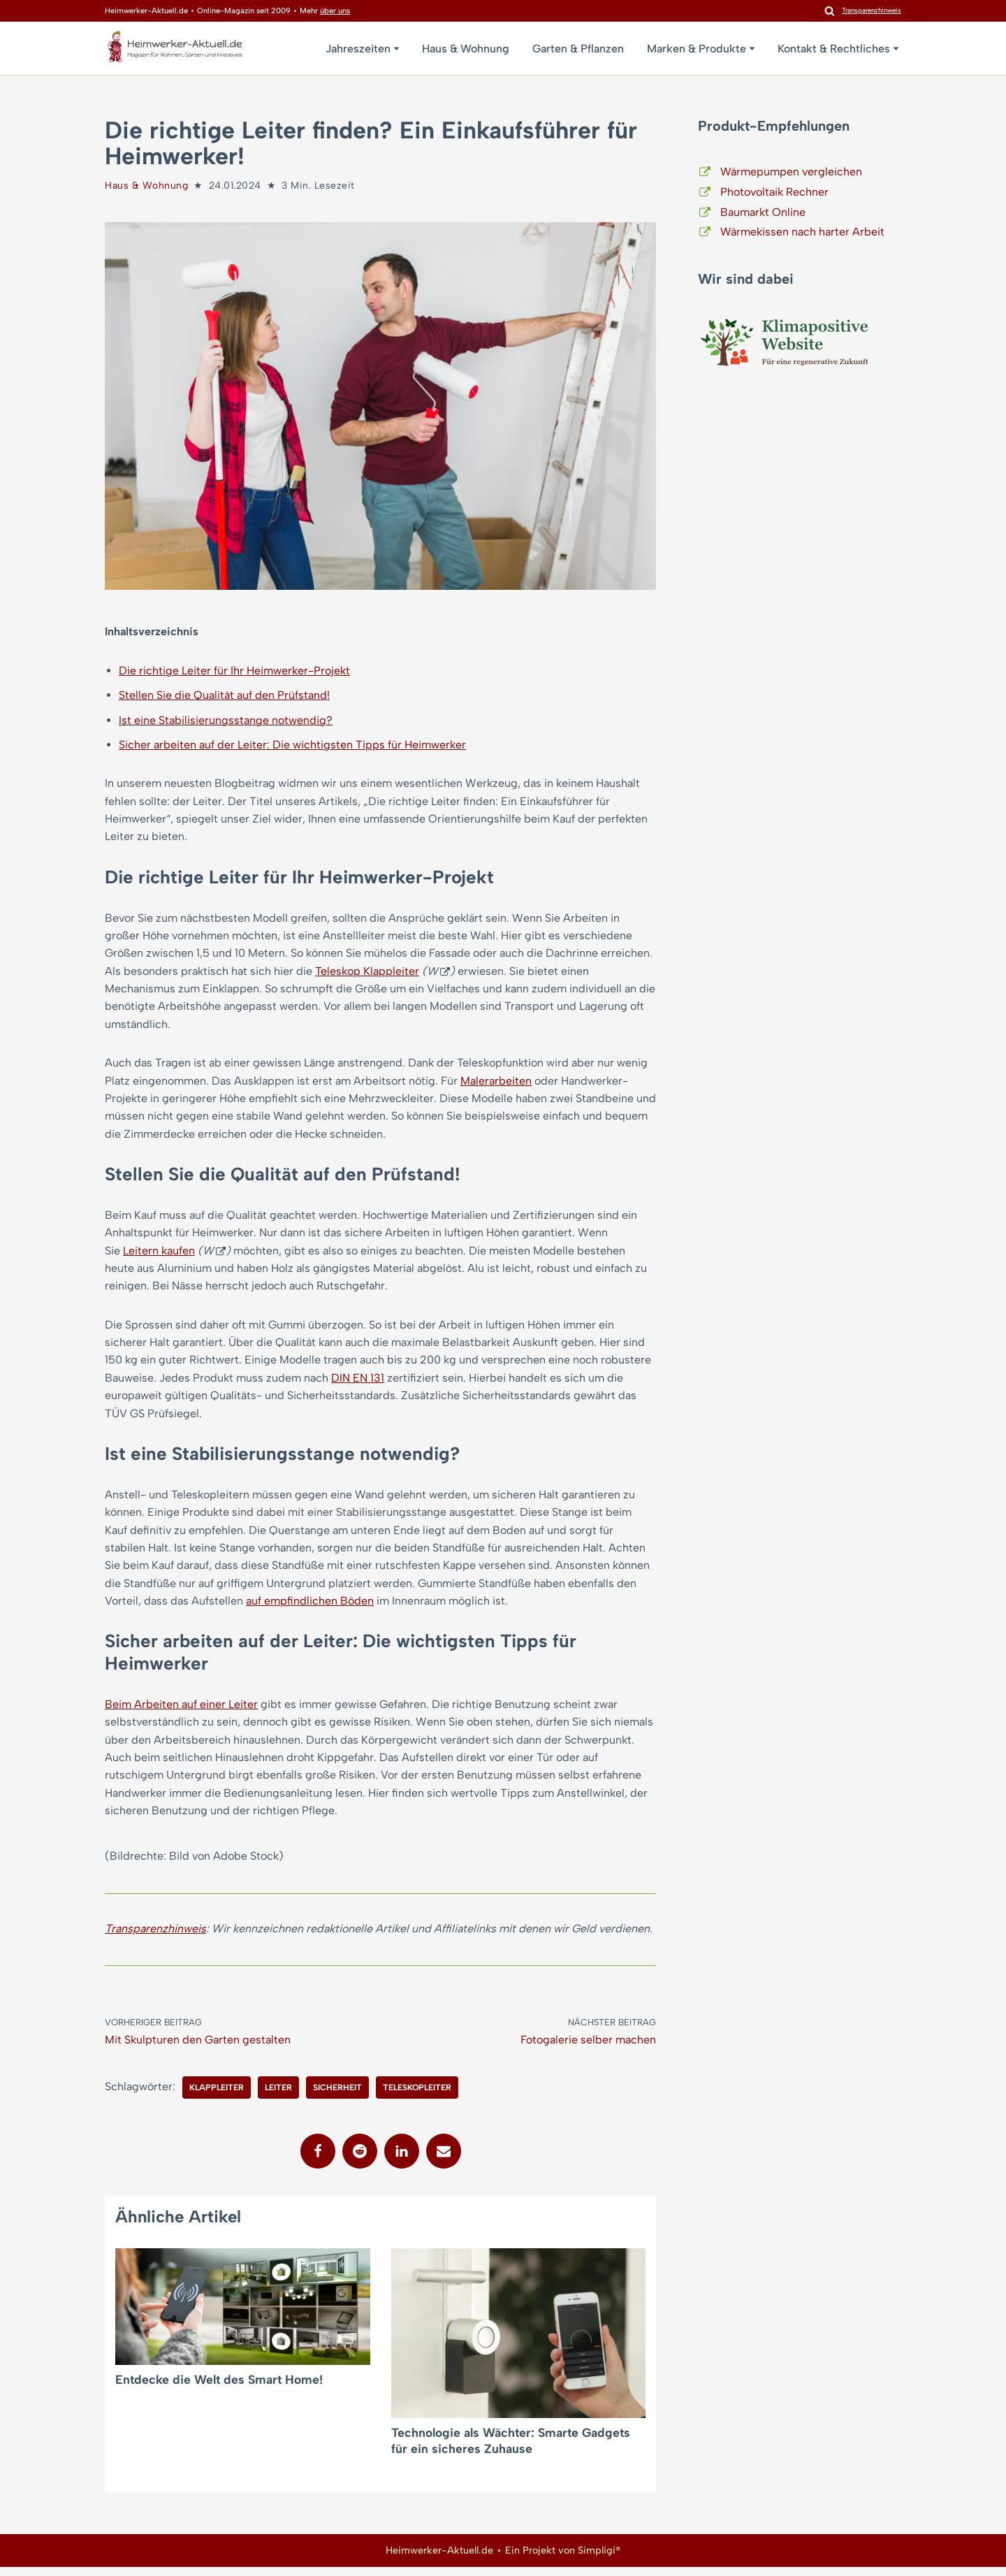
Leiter (278, 2097)
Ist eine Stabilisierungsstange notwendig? (226, 721)
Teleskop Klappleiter (367, 973)
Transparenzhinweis (155, 1937)
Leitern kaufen (159, 1254)
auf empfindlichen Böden (310, 1607)
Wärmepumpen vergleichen (791, 171)
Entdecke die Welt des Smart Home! (219, 2388)
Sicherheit (337, 2097)
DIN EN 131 (357, 1383)
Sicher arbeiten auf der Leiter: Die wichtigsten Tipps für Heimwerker (292, 745)
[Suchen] (829, 11)
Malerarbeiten (496, 1083)
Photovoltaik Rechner (774, 191)
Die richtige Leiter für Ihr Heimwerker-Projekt (234, 671)
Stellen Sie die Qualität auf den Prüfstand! (224, 695)
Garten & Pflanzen (578, 48)
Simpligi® (599, 2559)
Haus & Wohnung (465, 48)
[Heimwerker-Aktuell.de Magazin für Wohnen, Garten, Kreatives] (175, 50)
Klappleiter (216, 2097)
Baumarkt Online (762, 212)
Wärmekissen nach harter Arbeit (802, 231)
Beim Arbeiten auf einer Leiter (181, 1711)
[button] (396, 48)
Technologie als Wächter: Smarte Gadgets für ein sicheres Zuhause (510, 2450)
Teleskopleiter (417, 2097)
